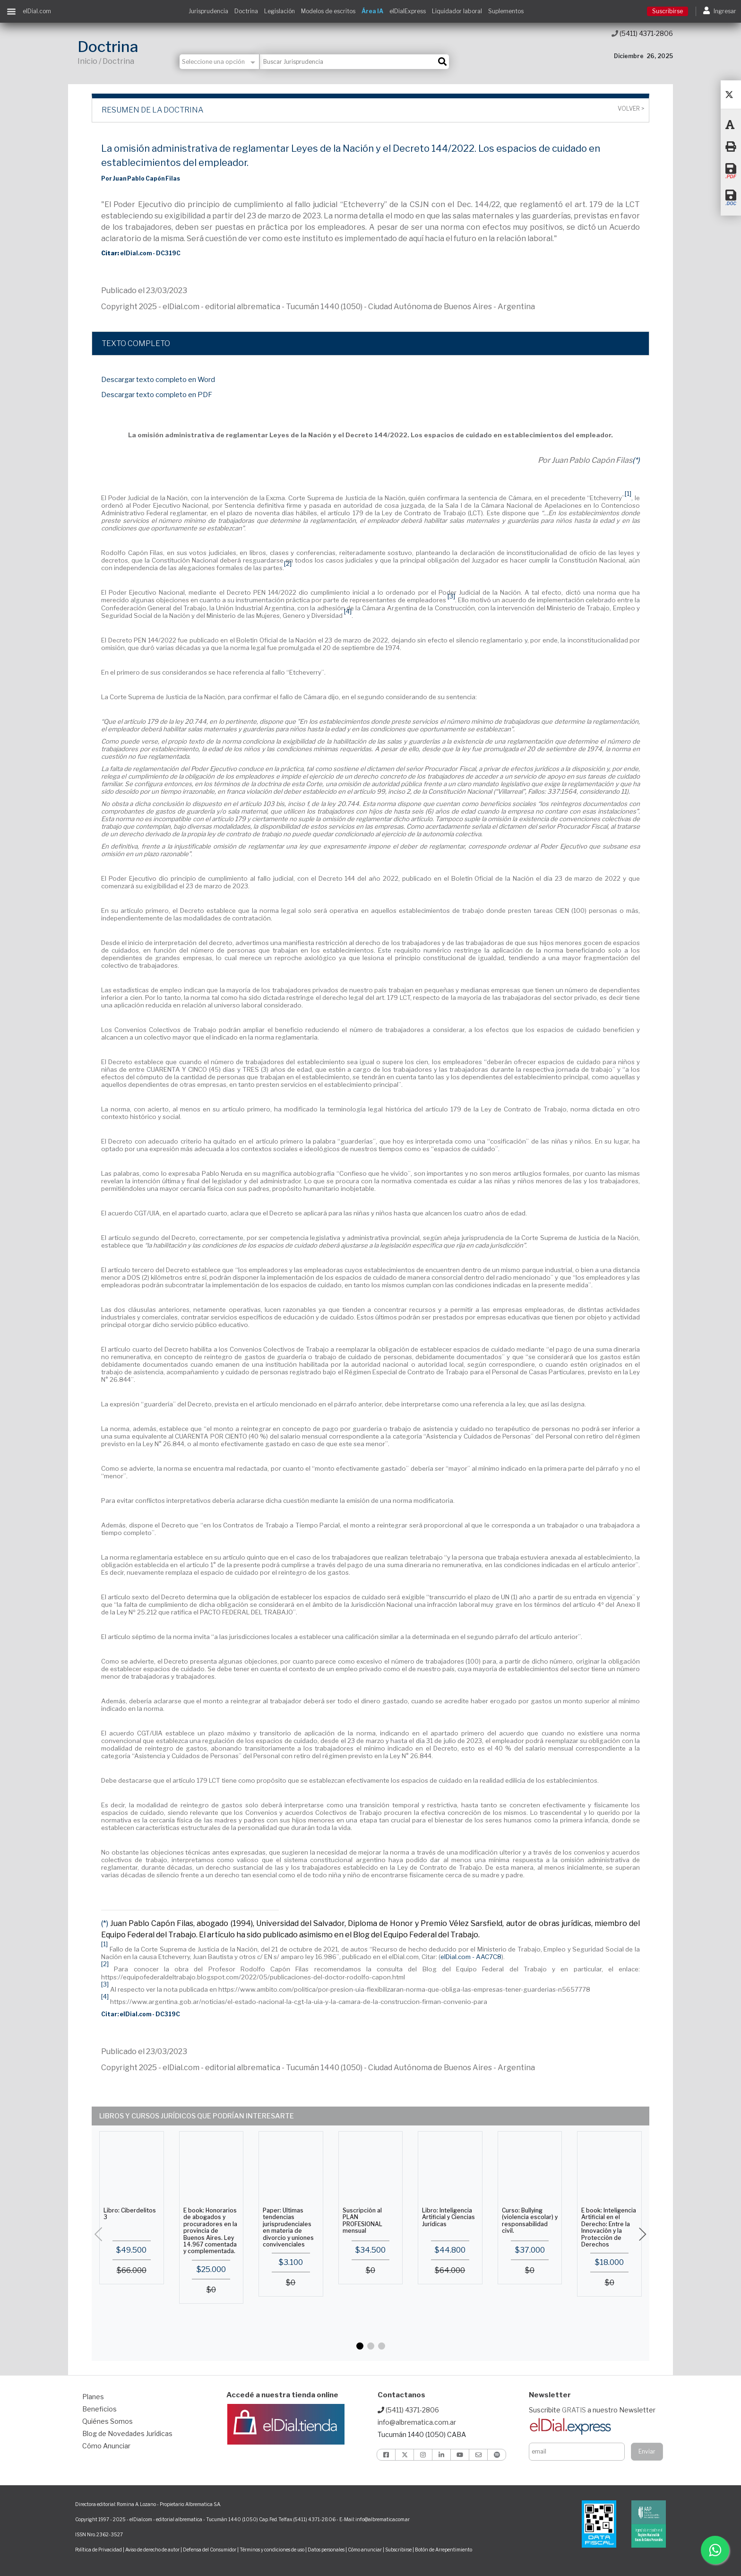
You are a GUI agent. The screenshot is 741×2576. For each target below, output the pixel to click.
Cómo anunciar (365, 2549)
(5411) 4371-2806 (642, 33)
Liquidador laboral (457, 11)
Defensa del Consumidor (209, 2549)
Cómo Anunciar (106, 2446)
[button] (359, 2346)
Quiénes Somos (107, 2421)
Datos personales (326, 2549)
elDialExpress (407, 11)
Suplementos (506, 11)
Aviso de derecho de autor (152, 2549)
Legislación (279, 11)
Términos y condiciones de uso (272, 2549)
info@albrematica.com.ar (417, 2422)
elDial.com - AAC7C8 (470, 1956)
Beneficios (99, 2409)
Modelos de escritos (328, 11)
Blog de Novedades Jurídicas (127, 2433)
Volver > (631, 108)
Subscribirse (399, 2549)
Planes (93, 2397)
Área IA (372, 11)
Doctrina (246, 11)
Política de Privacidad (98, 2549)
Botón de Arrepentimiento (443, 2549)
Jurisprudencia (208, 11)
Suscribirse (667, 11)
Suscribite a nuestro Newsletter (592, 2410)
